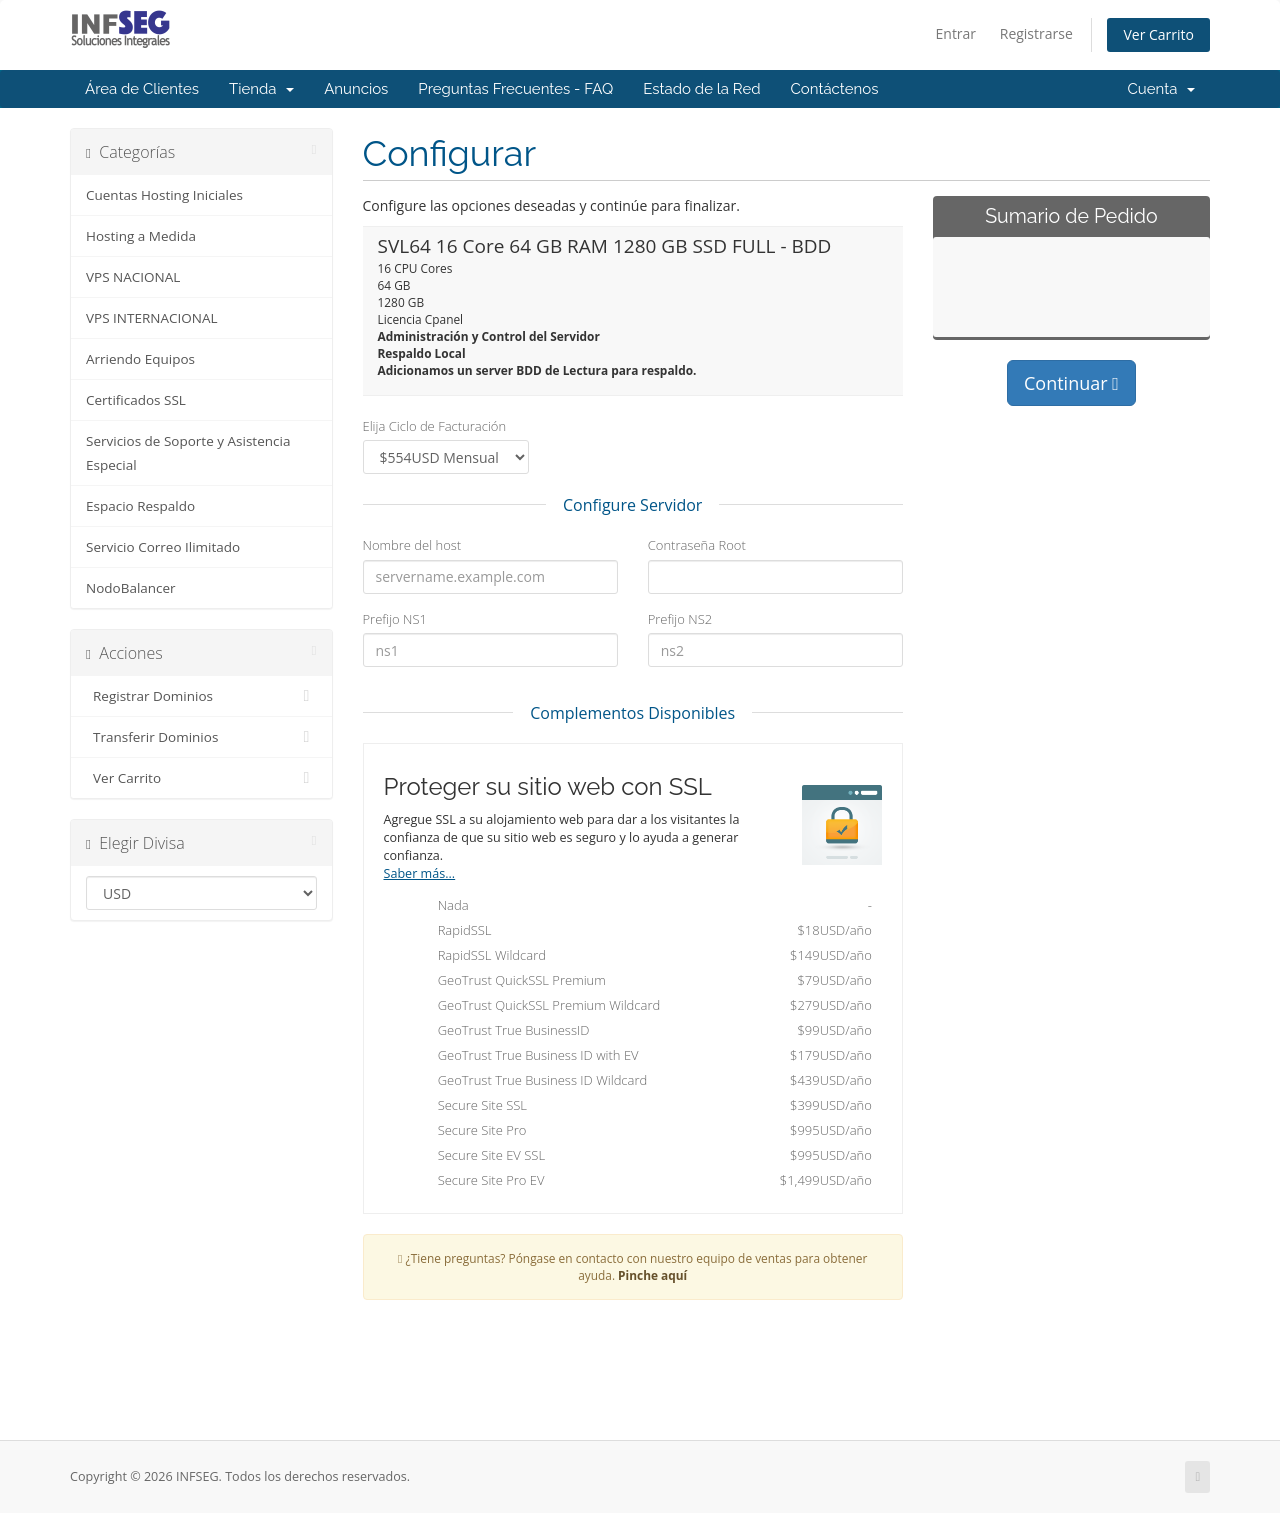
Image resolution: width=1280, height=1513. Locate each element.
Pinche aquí (652, 1275)
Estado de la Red (701, 89)
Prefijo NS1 (395, 619)
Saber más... (420, 873)
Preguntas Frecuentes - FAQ (515, 89)
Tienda (261, 89)
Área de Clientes (142, 89)
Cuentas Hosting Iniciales (164, 195)
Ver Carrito (1158, 34)
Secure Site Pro (638, 1132)
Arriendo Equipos (140, 359)
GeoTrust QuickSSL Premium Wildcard (638, 1007)
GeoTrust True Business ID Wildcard (638, 1082)
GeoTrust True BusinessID (638, 1032)
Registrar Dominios (201, 696)
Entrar (956, 33)
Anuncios (356, 89)
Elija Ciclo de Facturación (435, 426)
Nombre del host (412, 545)
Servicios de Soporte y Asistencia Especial (188, 453)
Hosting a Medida (141, 236)
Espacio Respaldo (140, 506)
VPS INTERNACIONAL (152, 318)
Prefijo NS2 (680, 619)
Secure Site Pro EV (638, 1182)
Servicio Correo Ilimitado (163, 547)
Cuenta (1161, 89)
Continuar (1071, 383)
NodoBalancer (131, 588)
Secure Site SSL (638, 1107)
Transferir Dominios (201, 737)
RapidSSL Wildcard (638, 957)
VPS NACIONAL (133, 277)
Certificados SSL (136, 400)
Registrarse (1036, 33)
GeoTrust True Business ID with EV (638, 1057)
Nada (638, 907)
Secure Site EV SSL (638, 1157)
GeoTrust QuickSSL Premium (638, 982)
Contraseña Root (697, 545)
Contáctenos (835, 89)
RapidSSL (638, 932)
